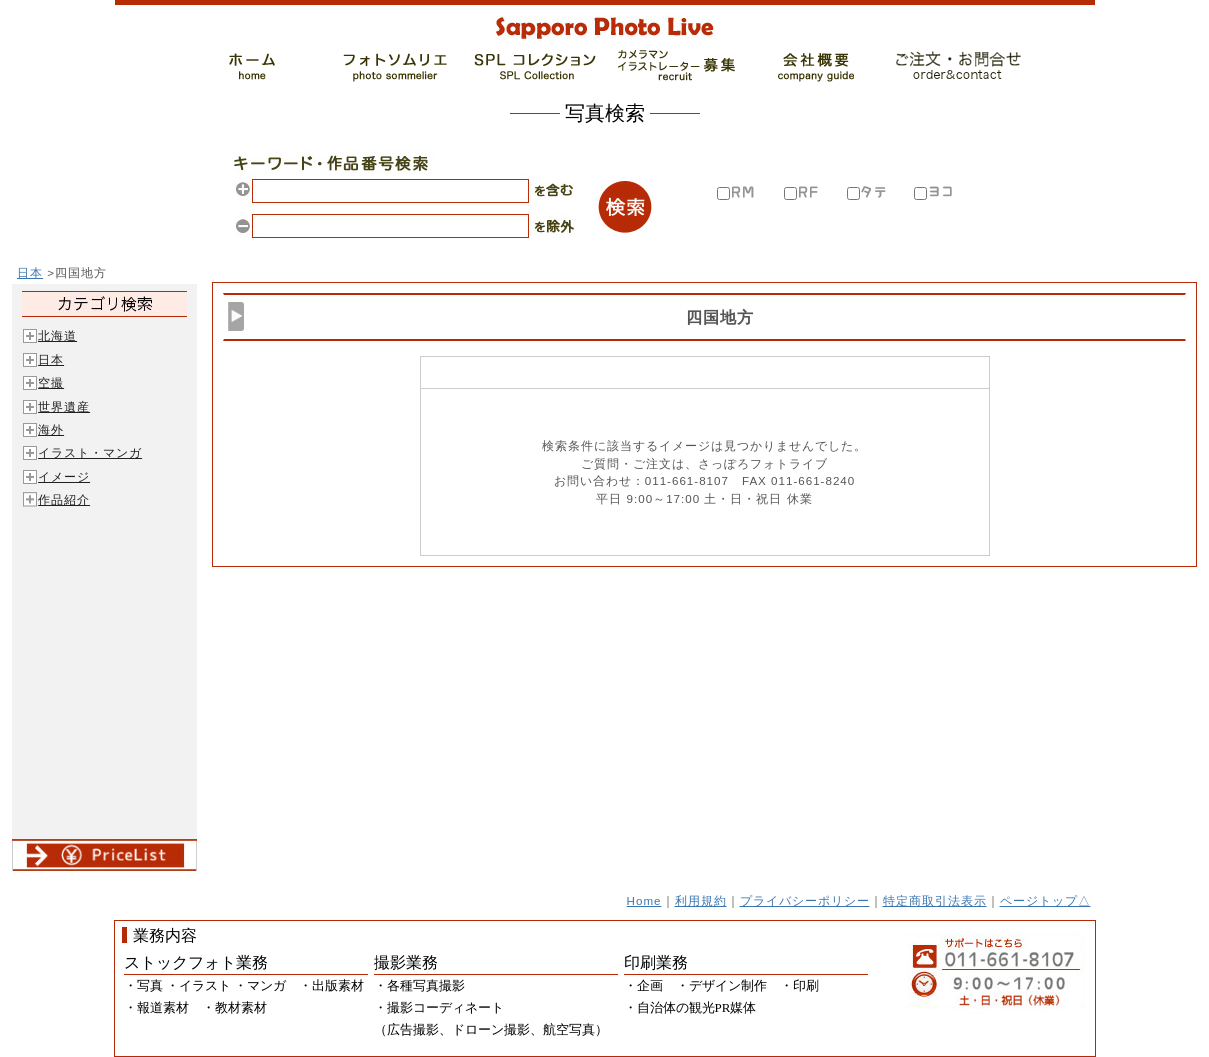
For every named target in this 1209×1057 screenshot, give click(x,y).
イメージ (64, 476)
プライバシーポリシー (805, 900)
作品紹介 (64, 499)
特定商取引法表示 (935, 900)
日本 (30, 272)
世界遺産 (64, 406)
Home (644, 900)
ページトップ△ (1045, 900)
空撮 (51, 382)
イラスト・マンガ (90, 452)
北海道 (57, 335)
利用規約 (701, 900)
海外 (51, 429)
